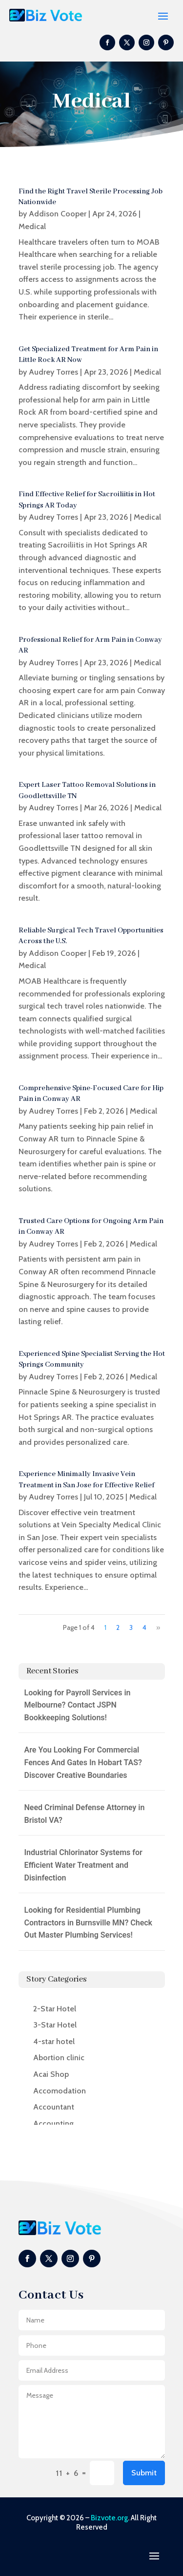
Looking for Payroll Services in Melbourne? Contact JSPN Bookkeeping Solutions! (77, 1705)
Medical (32, 226)
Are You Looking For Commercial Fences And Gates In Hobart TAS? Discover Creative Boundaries (83, 1762)
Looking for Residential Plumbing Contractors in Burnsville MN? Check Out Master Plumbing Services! (88, 1922)
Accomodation (59, 2090)
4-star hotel (54, 2041)
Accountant (53, 2106)
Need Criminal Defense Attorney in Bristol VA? (84, 1814)
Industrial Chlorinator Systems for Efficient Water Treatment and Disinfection (83, 1865)
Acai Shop (51, 2074)
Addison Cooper (57, 213)
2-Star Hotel (54, 2008)
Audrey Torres (53, 372)
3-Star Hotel (55, 2024)
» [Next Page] (158, 1627)
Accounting (53, 2123)
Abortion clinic (58, 2057)
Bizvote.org (109, 2517)
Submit (144, 2472)
